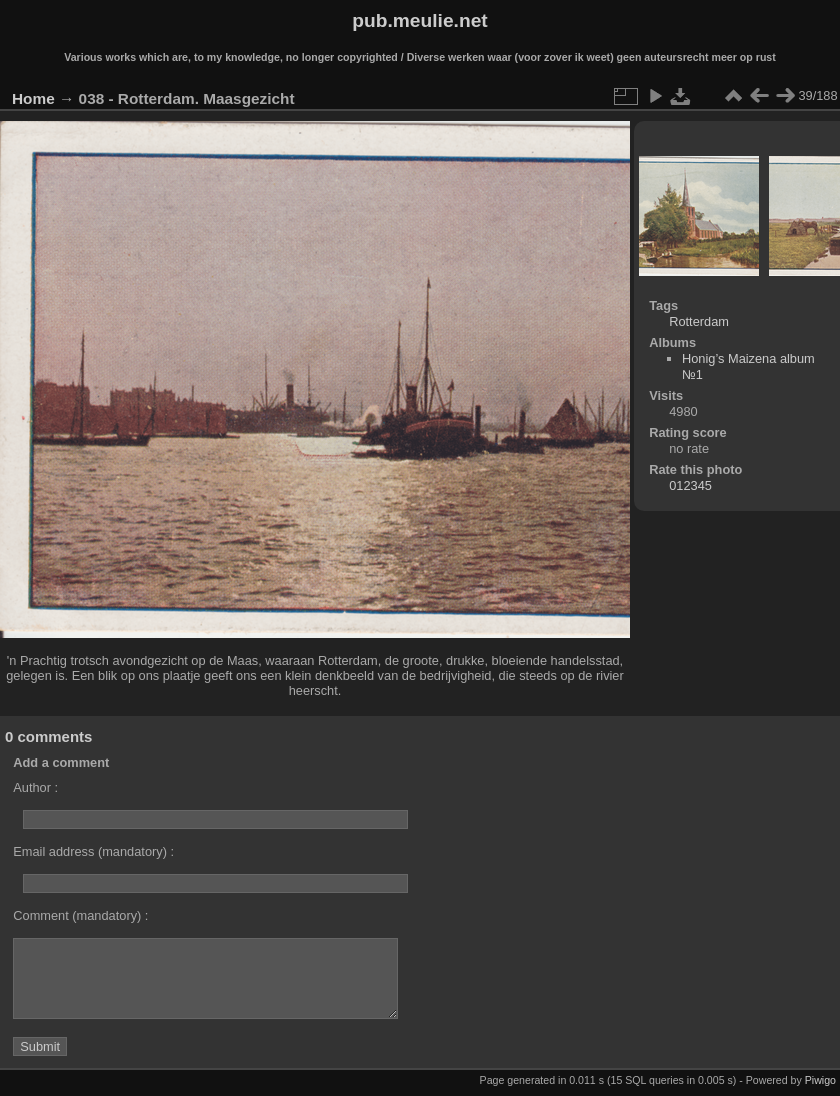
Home (33, 98)
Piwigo (820, 1080)
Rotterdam (699, 321)
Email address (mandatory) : (93, 851)
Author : (35, 787)
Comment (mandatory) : (80, 915)
